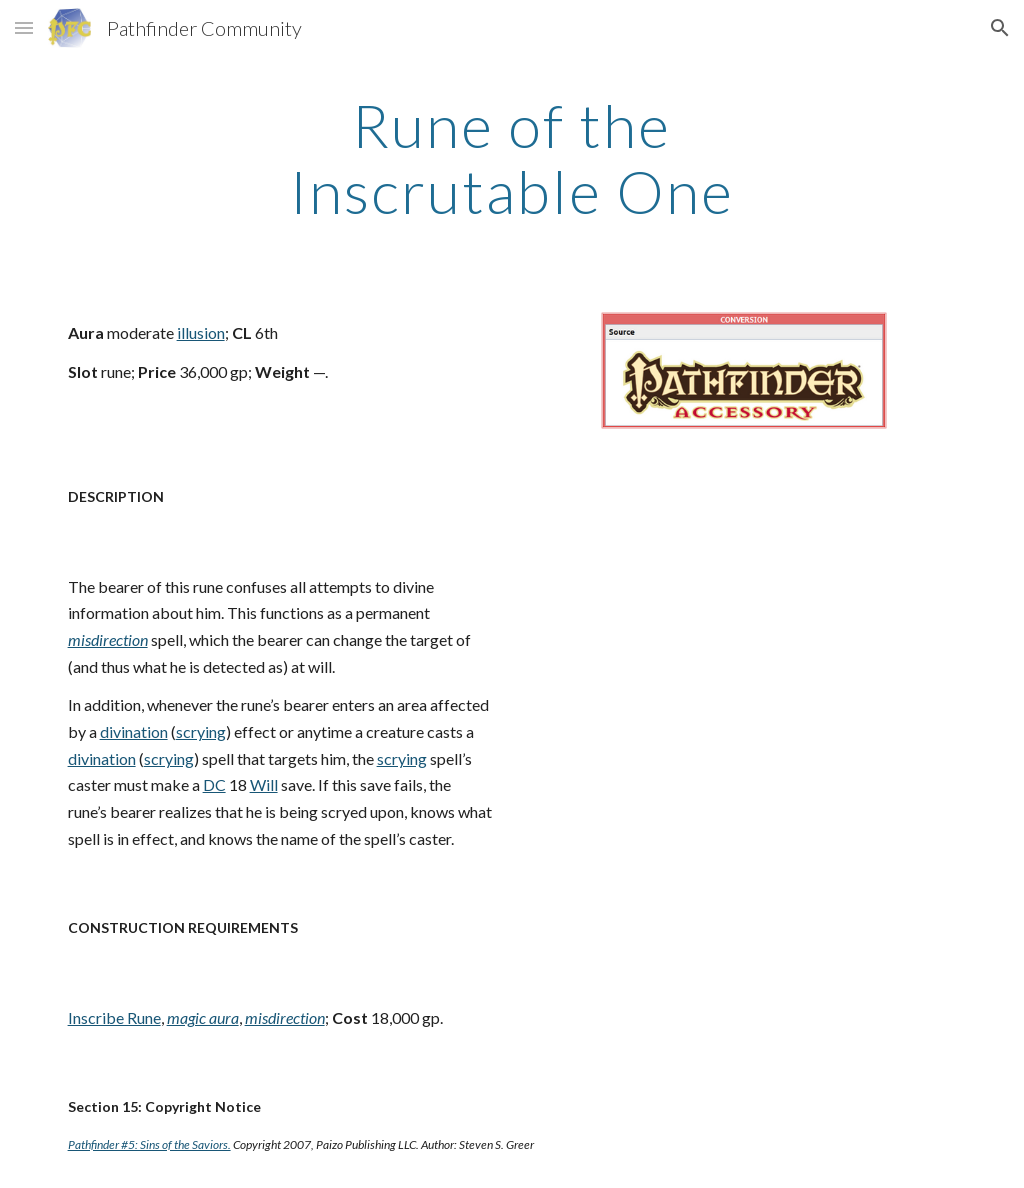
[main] (511, 158)
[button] (24, 27)
